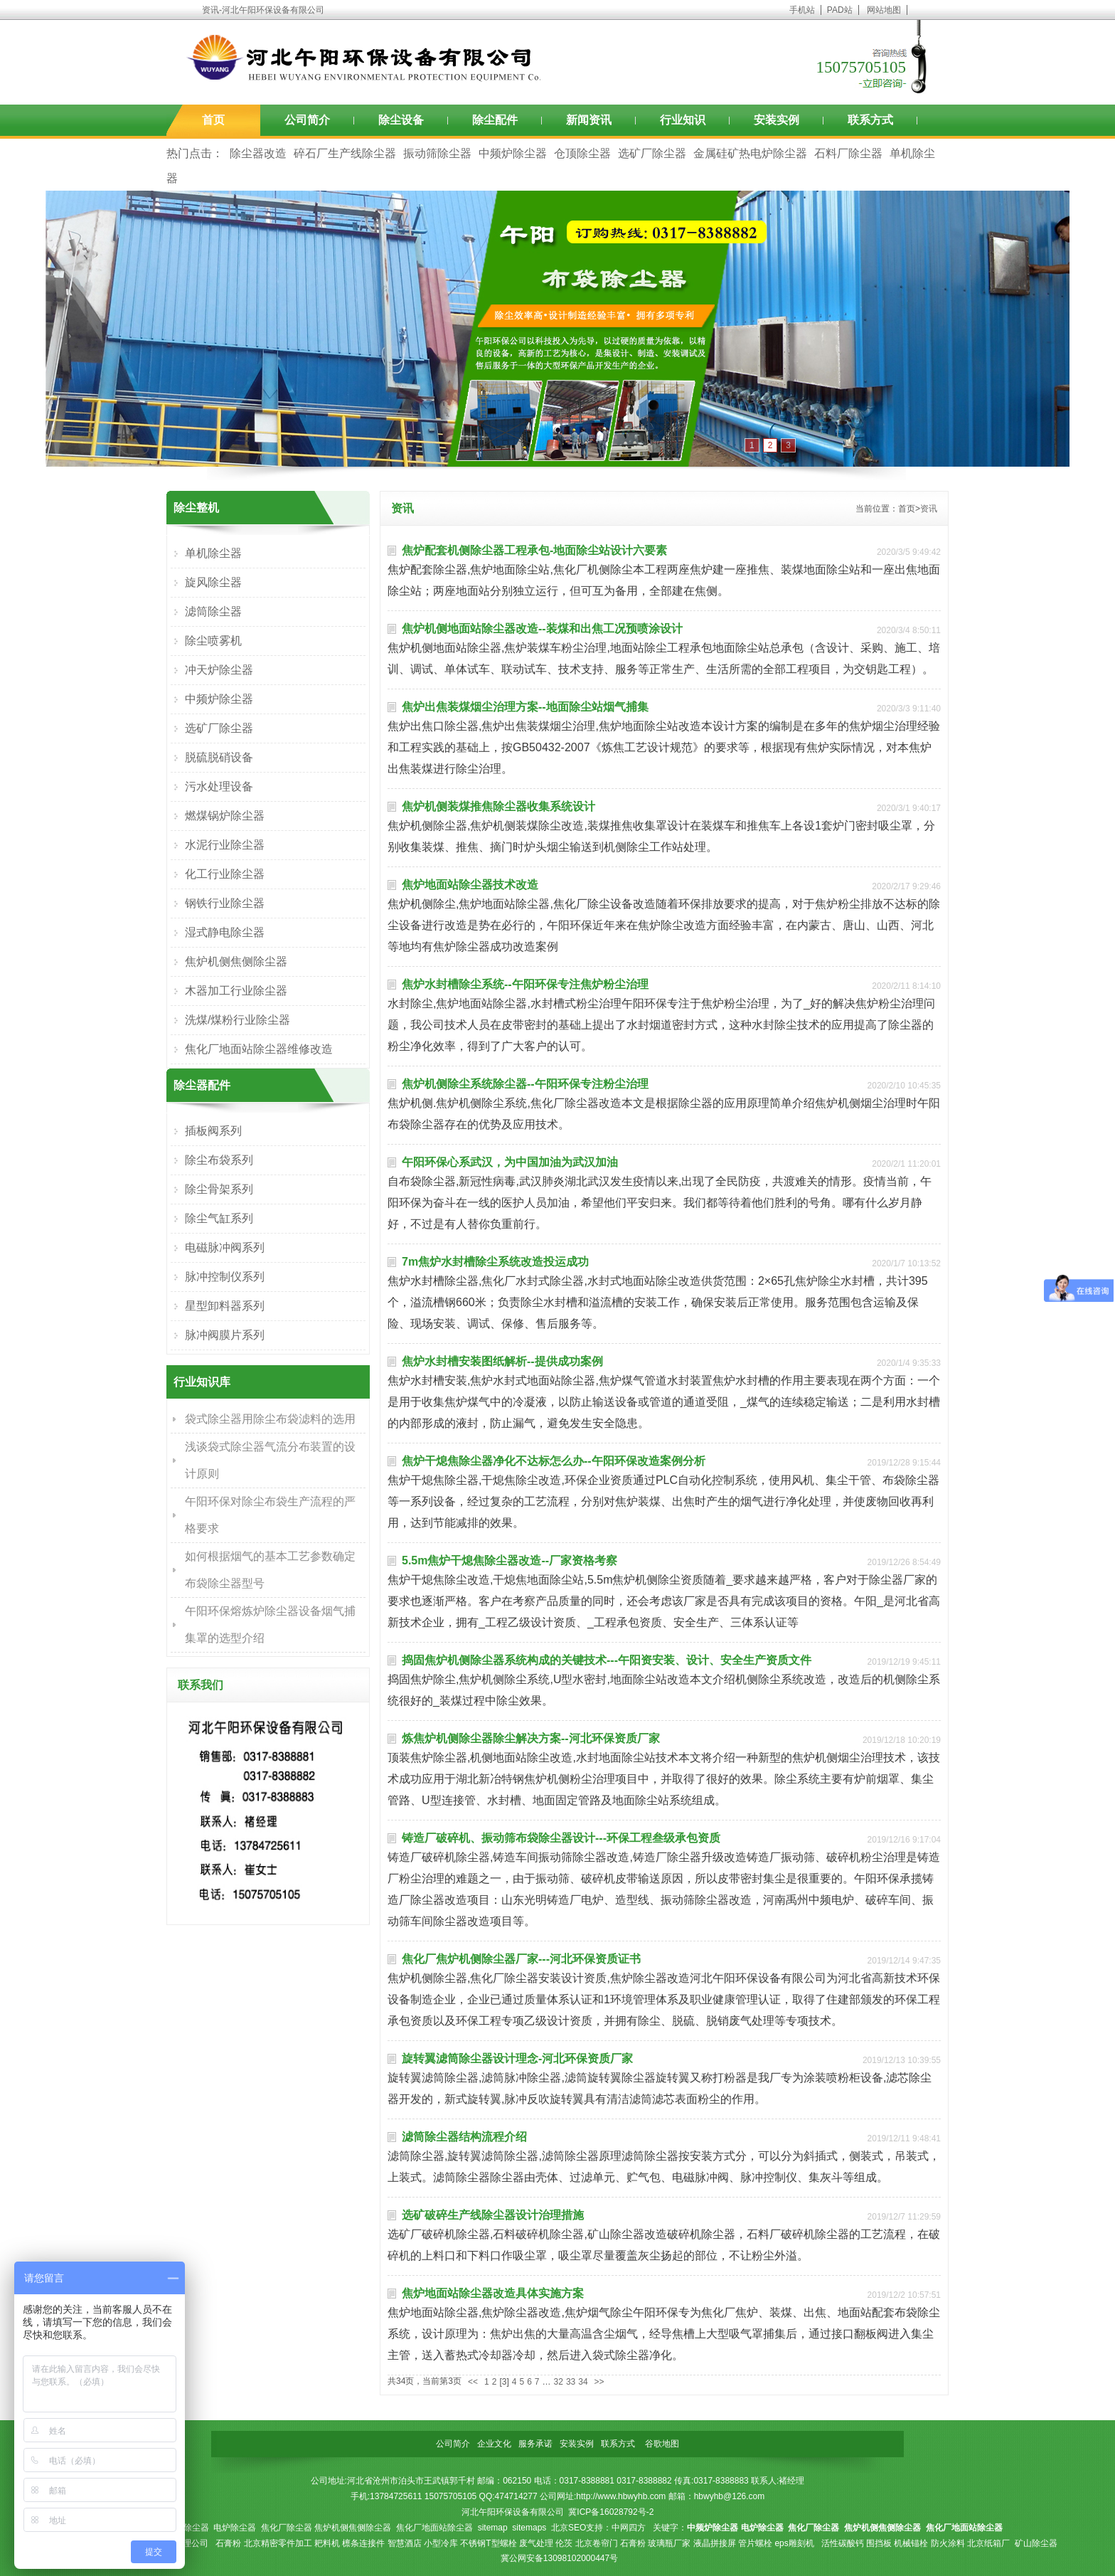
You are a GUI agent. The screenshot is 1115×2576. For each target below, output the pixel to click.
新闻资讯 (589, 120)
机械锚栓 (911, 2543)
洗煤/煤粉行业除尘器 (237, 1020)
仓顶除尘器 (582, 153)
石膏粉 (228, 2543)
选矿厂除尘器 (652, 153)
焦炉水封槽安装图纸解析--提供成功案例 (502, 1361)
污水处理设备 (219, 786)
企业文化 (494, 2444)
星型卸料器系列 (225, 1306)
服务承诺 (535, 2444)
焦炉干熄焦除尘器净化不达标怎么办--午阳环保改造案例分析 (553, 1461)
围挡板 (879, 2543)
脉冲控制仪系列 (225, 1277)
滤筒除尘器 (213, 611)
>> (599, 2382)
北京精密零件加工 (278, 2543)
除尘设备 (401, 120)
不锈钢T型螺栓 (488, 2543)
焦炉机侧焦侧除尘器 (236, 961)
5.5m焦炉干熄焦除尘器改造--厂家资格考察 (509, 1560)
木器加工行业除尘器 (236, 991)
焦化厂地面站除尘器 (434, 2528)
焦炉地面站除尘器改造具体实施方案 (493, 2293)
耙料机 (327, 2543)
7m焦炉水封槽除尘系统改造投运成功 (495, 1262)
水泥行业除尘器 (225, 845)
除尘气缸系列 (219, 1218)
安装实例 (776, 120)
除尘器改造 (258, 153)
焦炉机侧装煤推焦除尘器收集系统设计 (498, 806)
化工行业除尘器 (225, 874)
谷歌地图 (662, 2444)
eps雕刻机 (793, 2543)
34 (582, 2382)
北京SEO (568, 2528)
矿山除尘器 (1036, 2543)
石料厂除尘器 (848, 153)
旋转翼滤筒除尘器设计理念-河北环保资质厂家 (517, 2058)
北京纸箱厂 (988, 2543)
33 (570, 2382)
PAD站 (840, 10)
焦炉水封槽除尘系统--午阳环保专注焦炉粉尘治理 (525, 984)
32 (558, 2382)
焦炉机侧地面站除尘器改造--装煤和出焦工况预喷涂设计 (542, 628)
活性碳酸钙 (842, 2543)
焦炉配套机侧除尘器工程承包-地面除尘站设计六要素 (534, 550)
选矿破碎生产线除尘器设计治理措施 (493, 2215)
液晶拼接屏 (714, 2543)
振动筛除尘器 (437, 153)
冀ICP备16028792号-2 (610, 2512)
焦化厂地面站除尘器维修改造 (259, 1049)
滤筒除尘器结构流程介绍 (464, 2137)
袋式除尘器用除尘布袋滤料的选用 (270, 1419)
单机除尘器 (213, 553)
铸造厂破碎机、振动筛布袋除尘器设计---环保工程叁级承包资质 (561, 1838)
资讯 (928, 509)
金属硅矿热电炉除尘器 (750, 153)
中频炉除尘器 (513, 153)
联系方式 (870, 120)
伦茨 (563, 2543)
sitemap (493, 2528)
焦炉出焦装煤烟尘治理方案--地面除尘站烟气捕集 (525, 707)
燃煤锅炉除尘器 (225, 816)
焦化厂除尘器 (286, 2528)
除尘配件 (495, 120)
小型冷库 (441, 2543)
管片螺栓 (755, 2543)
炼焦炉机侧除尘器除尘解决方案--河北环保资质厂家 (531, 1738)
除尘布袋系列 (219, 1160)
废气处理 (536, 2543)
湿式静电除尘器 (225, 932)
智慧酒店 (405, 2543)
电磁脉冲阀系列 (225, 1247)
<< (473, 2382)
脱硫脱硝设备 (219, 757)
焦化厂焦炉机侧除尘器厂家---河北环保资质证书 (521, 1959)
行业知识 (682, 120)
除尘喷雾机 (213, 641)
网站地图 (884, 10)
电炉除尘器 (234, 2528)
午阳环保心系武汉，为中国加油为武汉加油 (510, 1162)
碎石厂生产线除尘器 (345, 153)
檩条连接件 (363, 2543)
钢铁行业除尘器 (225, 903)
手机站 (802, 10)
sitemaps (529, 2528)
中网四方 (629, 2528)
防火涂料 (948, 2543)
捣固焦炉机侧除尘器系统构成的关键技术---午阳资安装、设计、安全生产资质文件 (606, 1660)
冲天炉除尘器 (219, 670)
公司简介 (307, 120)
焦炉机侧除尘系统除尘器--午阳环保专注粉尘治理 (525, 1084)
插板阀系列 (213, 1131)
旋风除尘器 (213, 582)
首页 (213, 120)
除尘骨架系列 (219, 1189)
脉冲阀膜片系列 (225, 1335)
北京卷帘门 (596, 2543)
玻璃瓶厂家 (669, 2543)
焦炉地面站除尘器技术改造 (470, 885)
